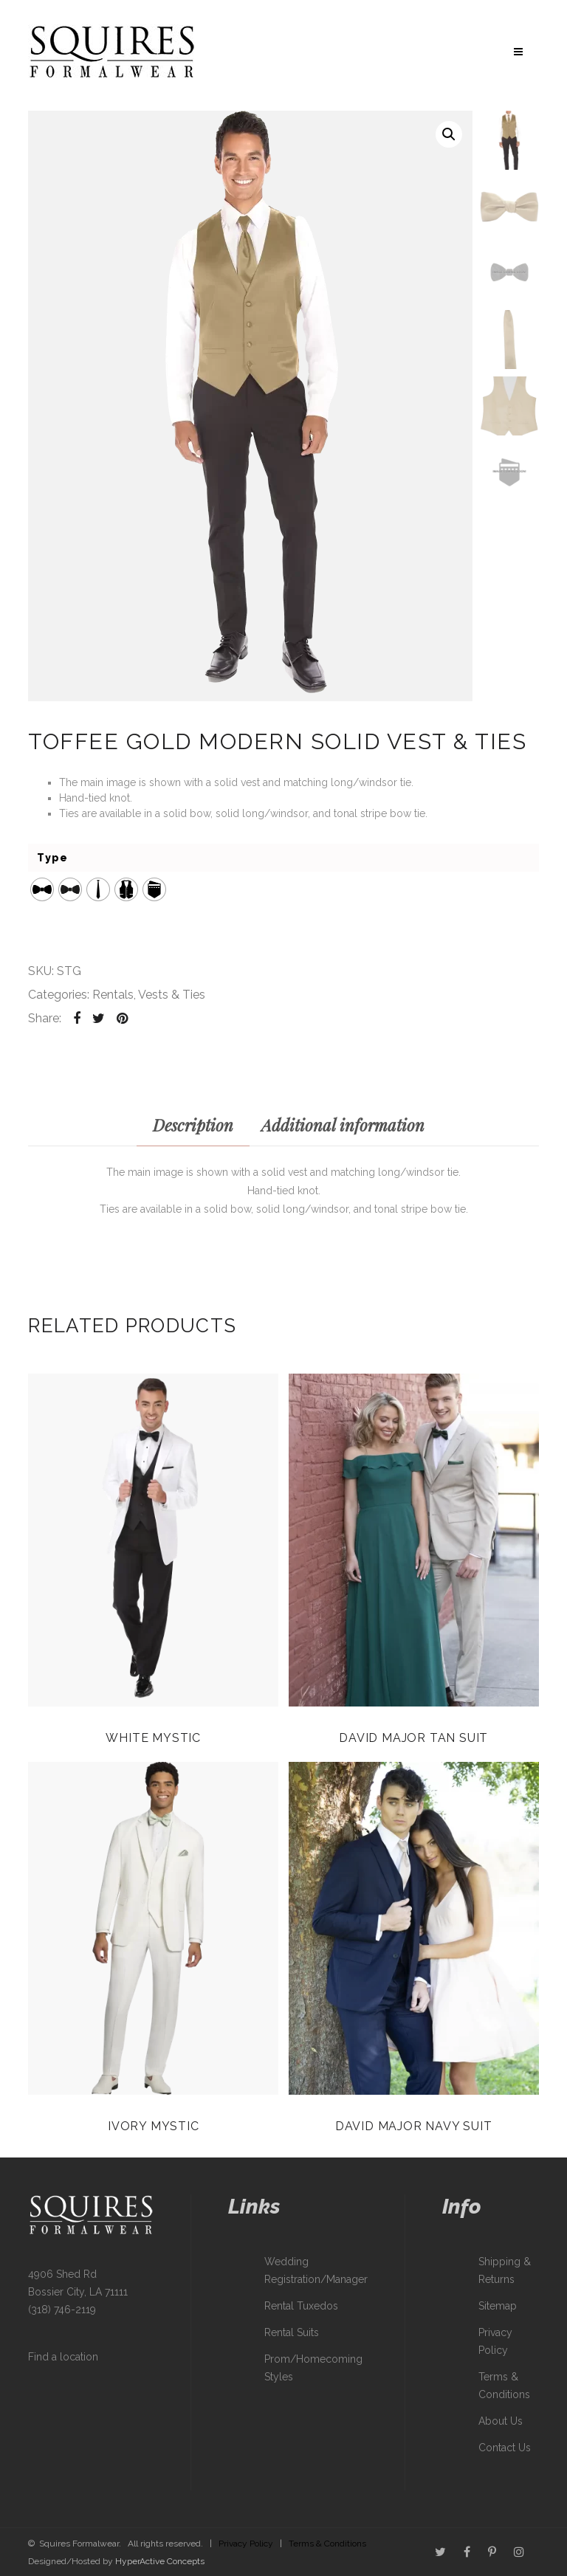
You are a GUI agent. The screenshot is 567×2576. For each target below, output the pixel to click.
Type (52, 858)
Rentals (113, 995)
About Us (500, 2421)
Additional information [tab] (343, 1125)
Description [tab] (193, 1125)
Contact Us (504, 2447)
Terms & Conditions (327, 2543)
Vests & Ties (171, 995)
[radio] (42, 889)
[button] (449, 134)
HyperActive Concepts (160, 2561)
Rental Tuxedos (301, 2306)
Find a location (63, 2357)
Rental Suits (291, 2332)
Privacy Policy (246, 2543)
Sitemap (497, 2306)
